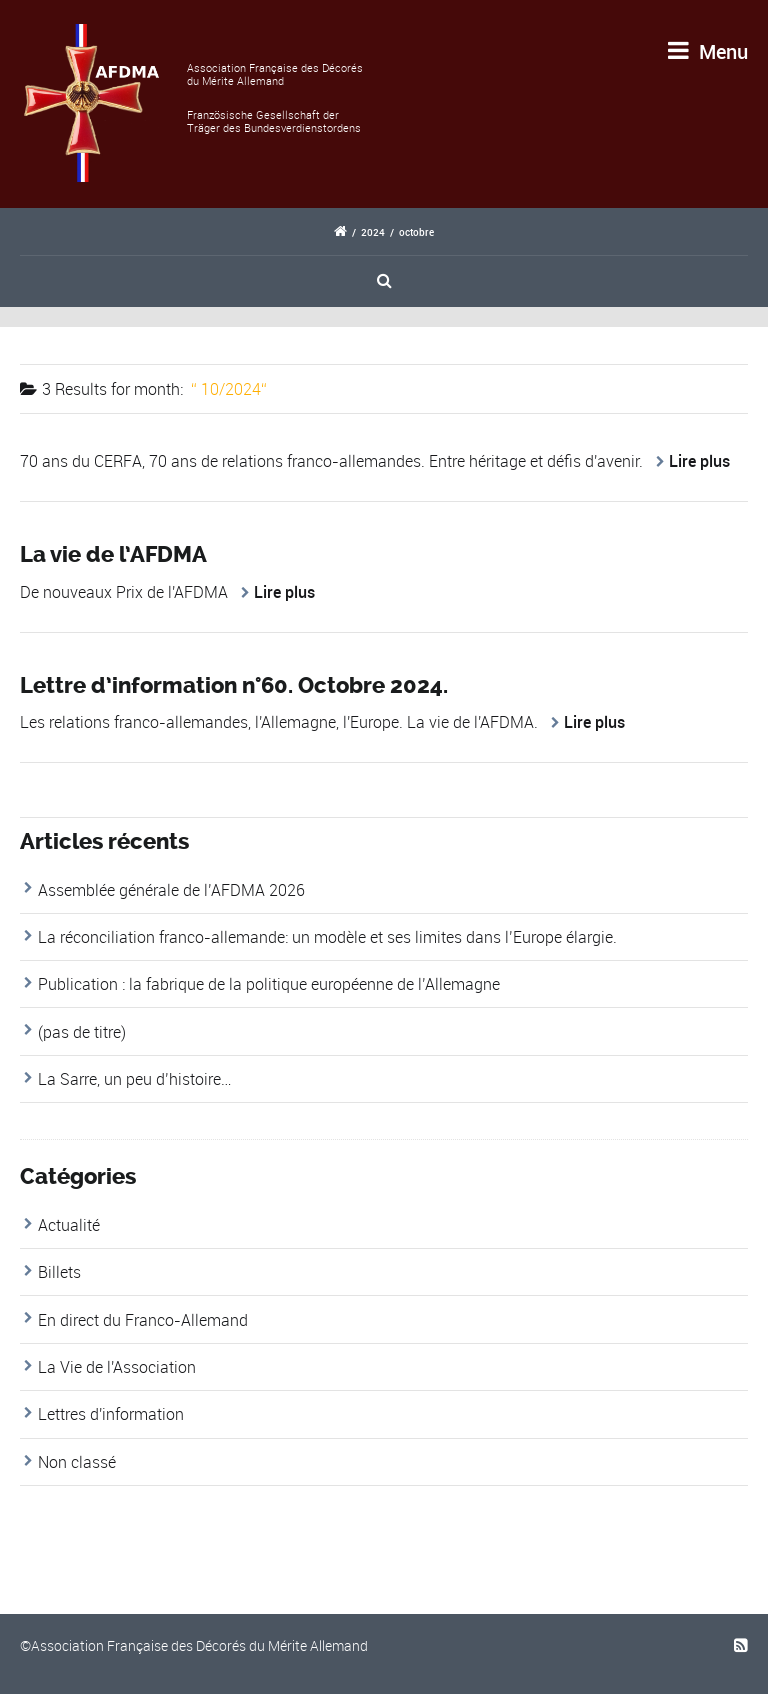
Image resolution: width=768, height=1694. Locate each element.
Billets (59, 1272)
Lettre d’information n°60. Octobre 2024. (234, 686)
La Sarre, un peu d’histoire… (134, 1079)
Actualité (69, 1225)
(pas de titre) (82, 1032)
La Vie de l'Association (117, 1367)
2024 (373, 232)
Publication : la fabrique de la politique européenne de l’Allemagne (269, 984)
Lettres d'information (111, 1414)
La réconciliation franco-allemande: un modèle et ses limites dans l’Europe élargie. (327, 937)
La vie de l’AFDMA (113, 555)
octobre (416, 232)
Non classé (77, 1462)
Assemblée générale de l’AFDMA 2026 (171, 890)
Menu (708, 51)
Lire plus (699, 461)
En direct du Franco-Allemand (143, 1320)
